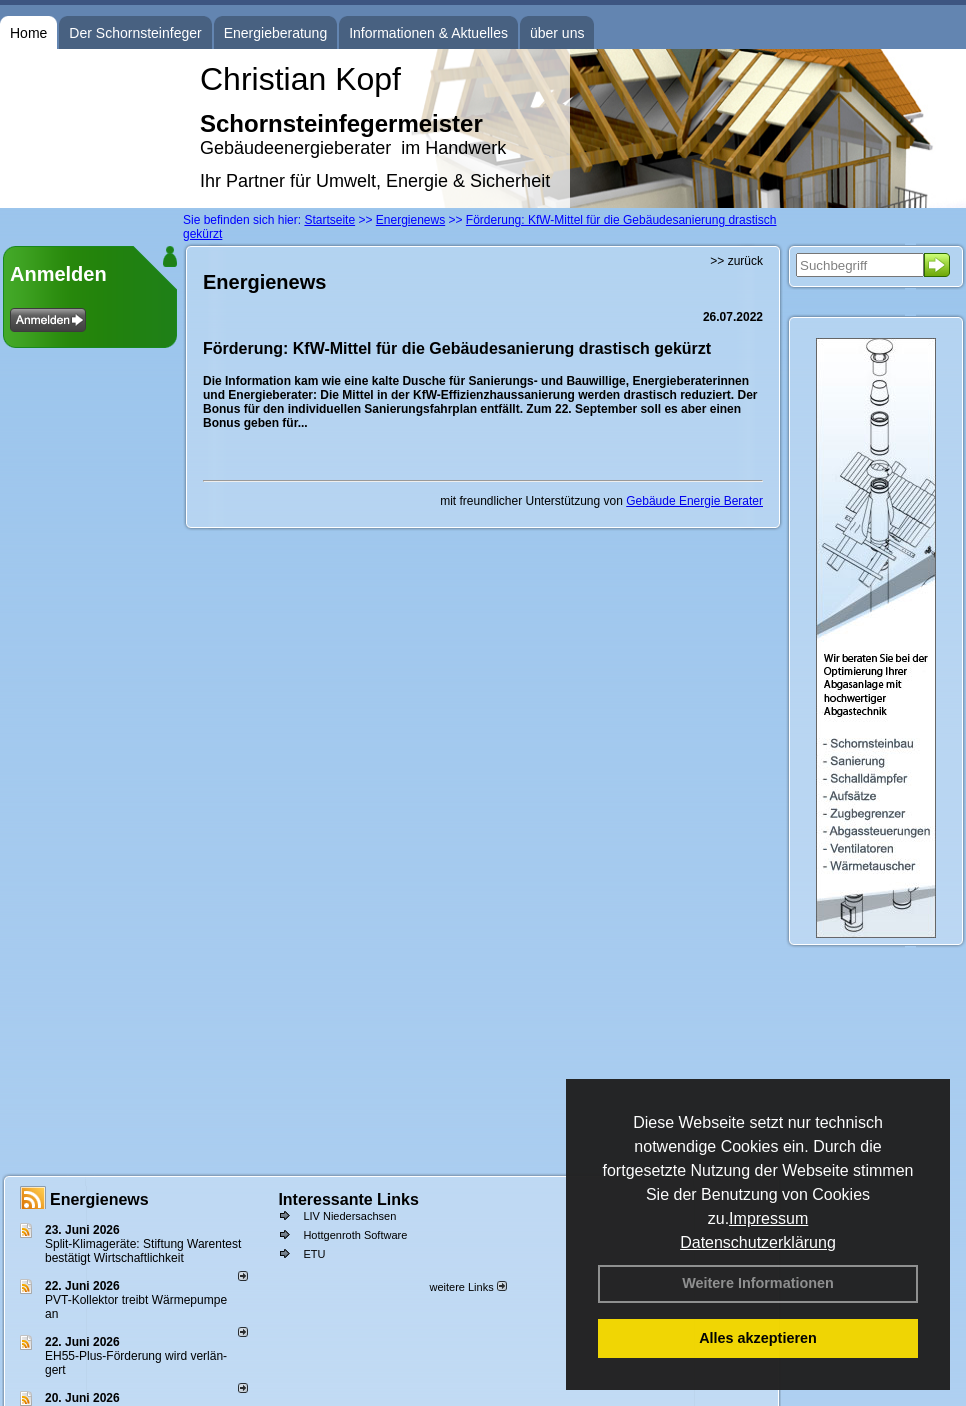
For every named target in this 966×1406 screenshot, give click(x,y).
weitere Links (467, 1287)
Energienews (99, 1199)
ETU (314, 1254)
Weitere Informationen (758, 1283)
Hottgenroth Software (355, 1235)
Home (28, 33)
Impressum (768, 1218)
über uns (557, 33)
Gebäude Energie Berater (694, 501)
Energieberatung (276, 33)
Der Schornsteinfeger (135, 33)
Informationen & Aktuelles (428, 33)
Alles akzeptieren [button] (758, 1338)
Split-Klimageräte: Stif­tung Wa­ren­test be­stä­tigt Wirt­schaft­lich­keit (143, 1251)
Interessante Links (348, 1199)
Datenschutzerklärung (758, 1242)
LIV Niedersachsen (349, 1216)
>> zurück (736, 261)
